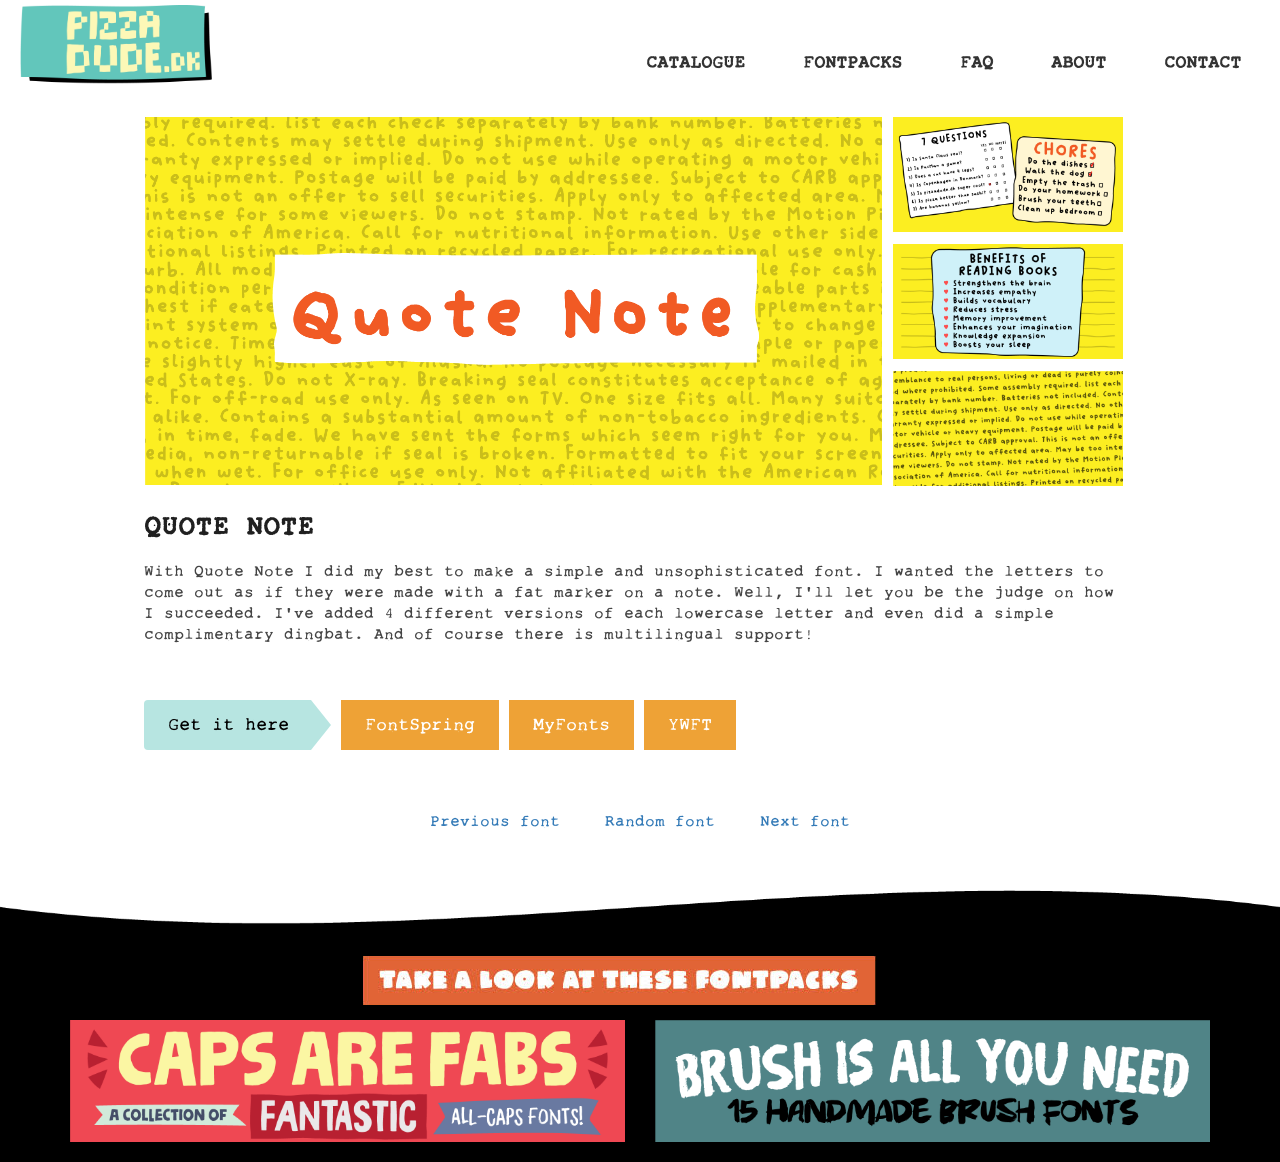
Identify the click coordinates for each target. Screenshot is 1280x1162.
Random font (660, 826)
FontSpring (420, 730)
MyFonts (571, 730)
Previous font (495, 826)
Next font (805, 826)
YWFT (690, 730)
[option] (347, 1081)
